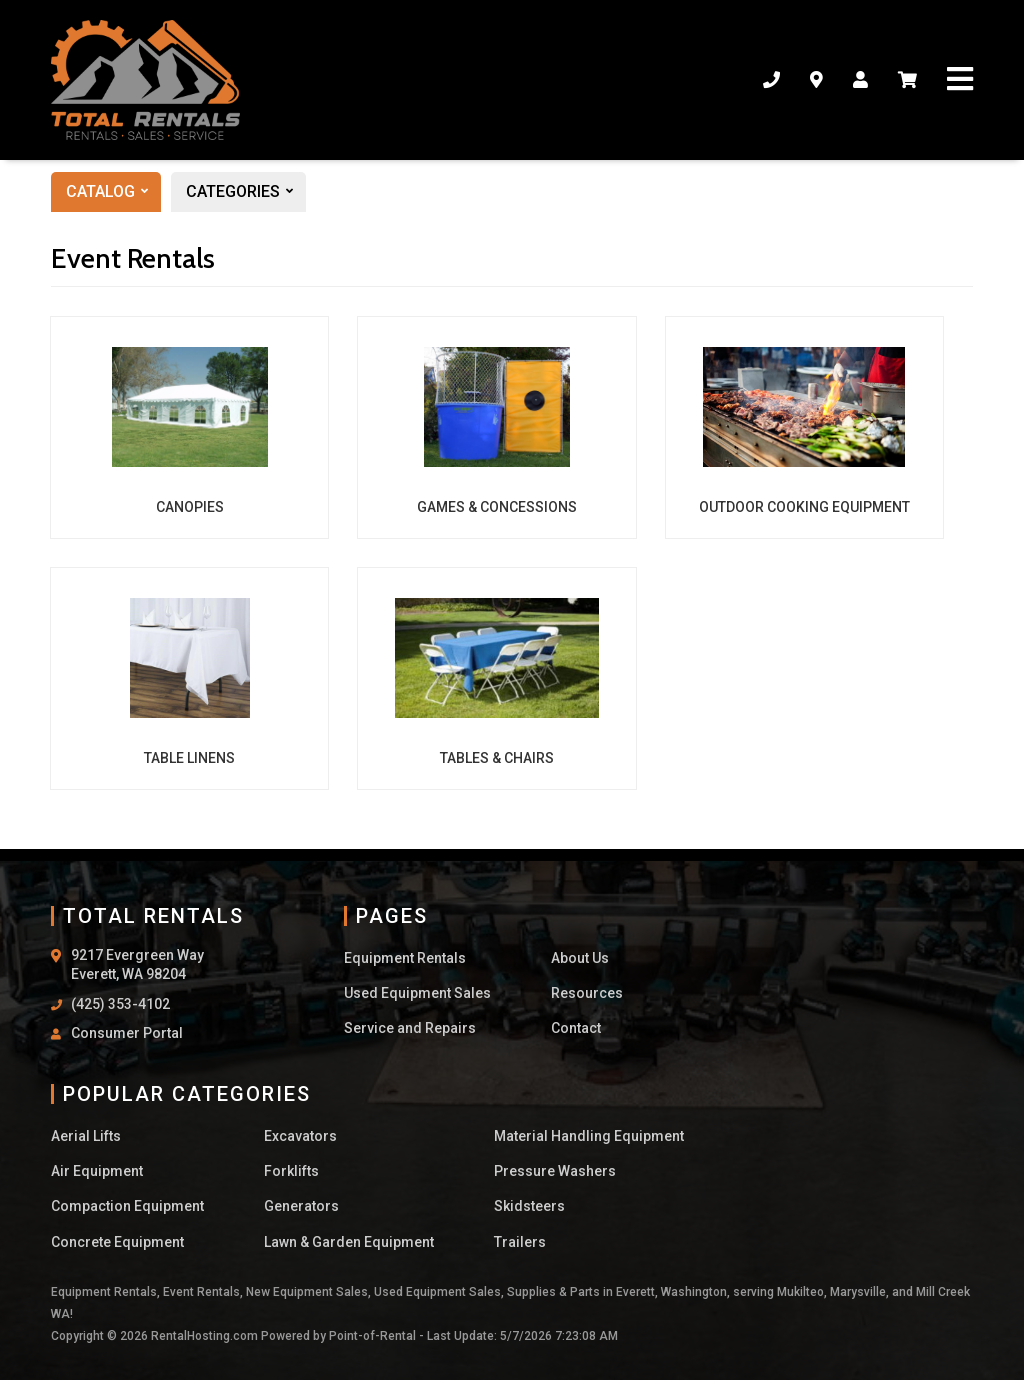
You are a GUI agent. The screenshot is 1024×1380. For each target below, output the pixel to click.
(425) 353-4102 (120, 1004)
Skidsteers (529, 1206)
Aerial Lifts (86, 1136)
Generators (301, 1206)
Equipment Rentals (405, 958)
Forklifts (291, 1171)
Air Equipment (97, 1171)
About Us (580, 958)
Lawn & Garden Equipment (349, 1242)
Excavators (300, 1136)
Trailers (520, 1242)
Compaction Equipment (127, 1206)
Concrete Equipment (117, 1242)
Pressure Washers (555, 1171)
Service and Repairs (410, 1028)
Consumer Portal (127, 1033)
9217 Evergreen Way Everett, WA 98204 (137, 965)
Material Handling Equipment (589, 1136)
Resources (587, 993)
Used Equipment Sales (417, 993)
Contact (576, 1028)
